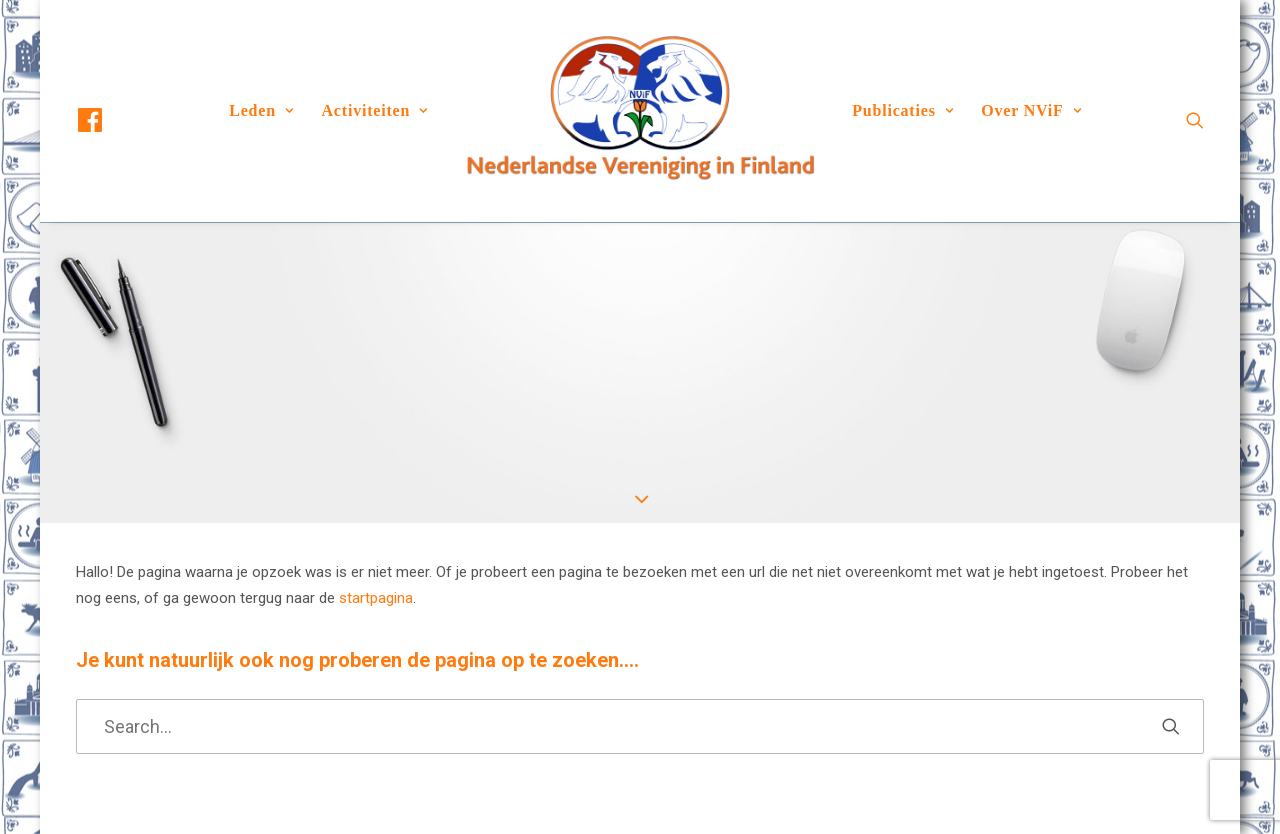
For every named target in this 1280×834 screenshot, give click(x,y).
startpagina (376, 598)
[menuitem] (108, 120)
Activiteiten (375, 110)
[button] (108, 120)
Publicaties (902, 110)
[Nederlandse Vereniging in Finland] (640, 111)
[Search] (640, 726)
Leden (261, 110)
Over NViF (1031, 110)
